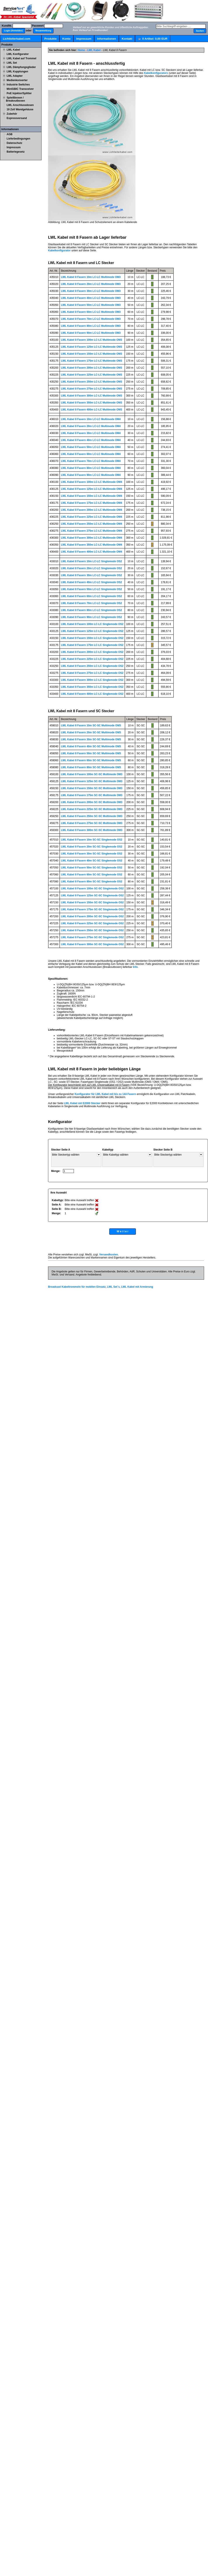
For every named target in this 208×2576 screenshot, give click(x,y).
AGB (9, 134)
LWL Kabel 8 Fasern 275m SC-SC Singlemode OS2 (92, 937)
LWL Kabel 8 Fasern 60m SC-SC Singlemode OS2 (91, 874)
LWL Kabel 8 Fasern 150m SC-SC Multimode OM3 (91, 788)
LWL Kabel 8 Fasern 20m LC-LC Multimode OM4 (91, 426)
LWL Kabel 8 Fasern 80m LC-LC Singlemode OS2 (91, 610)
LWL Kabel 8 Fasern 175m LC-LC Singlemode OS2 (92, 645)
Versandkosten (108, 1254)
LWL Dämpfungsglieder (21, 67)
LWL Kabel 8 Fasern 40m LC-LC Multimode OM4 (91, 440)
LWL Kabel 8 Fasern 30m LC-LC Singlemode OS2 (91, 575)
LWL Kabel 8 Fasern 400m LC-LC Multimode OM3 (91, 409)
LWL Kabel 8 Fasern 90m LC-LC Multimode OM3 (91, 332)
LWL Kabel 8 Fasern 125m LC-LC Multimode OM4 (91, 488)
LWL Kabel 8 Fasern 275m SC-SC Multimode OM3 (91, 823)
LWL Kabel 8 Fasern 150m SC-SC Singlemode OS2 (92, 902)
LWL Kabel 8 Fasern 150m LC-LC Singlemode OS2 (92, 638)
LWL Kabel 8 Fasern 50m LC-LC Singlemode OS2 (91, 589)
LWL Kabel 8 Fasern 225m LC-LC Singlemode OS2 (92, 659)
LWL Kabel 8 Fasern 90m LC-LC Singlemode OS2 (91, 617)
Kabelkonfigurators (156, 73)
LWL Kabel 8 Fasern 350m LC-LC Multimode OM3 (91, 402)
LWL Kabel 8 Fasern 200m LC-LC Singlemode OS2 (92, 652)
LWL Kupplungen (17, 71)
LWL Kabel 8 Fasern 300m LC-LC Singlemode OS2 (92, 679)
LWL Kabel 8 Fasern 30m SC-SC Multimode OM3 (91, 739)
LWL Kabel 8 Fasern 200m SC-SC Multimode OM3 (91, 802)
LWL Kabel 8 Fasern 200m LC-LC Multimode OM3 (91, 367)
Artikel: (152, 39)
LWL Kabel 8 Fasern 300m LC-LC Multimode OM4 (91, 537)
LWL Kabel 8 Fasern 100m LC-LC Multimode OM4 (91, 482)
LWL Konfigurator (18, 54)
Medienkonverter (17, 80)
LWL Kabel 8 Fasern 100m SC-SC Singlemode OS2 (92, 888)
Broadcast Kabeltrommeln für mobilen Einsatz (77, 1286)
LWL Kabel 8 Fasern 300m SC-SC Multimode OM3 (91, 830)
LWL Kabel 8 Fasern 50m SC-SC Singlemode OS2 (91, 867)
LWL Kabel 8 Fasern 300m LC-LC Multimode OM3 (91, 395)
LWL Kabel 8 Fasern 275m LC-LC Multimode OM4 (91, 530)
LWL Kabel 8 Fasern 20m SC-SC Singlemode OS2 (91, 846)
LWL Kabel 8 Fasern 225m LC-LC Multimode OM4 (91, 516)
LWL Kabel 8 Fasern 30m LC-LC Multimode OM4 (91, 433)
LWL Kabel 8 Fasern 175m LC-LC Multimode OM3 (91, 360)
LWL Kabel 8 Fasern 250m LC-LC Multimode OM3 (91, 381)
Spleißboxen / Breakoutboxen (15, 99)
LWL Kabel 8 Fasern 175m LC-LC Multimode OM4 (91, 502)
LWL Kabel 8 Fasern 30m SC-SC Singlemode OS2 (91, 853)
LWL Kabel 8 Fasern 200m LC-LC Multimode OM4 (91, 509)
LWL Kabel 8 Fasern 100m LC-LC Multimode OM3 (91, 339)
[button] (13, 30)
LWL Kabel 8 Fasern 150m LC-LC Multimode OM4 (91, 495)
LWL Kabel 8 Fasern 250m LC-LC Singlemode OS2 (92, 665)
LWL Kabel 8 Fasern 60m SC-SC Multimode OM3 (91, 760)
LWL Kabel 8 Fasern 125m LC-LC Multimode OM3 (91, 346)
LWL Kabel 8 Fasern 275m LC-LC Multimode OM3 (91, 388)
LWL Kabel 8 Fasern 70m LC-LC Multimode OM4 (91, 461)
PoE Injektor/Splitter (19, 93)
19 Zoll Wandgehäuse (20, 109)
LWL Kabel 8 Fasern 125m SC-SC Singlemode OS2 (92, 895)
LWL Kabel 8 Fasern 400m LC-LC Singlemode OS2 (92, 693)
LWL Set (12, 62)
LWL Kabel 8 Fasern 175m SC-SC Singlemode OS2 (92, 909)
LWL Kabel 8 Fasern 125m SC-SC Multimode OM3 (91, 781)
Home (81, 50)
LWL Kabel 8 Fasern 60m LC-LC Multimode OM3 (91, 311)
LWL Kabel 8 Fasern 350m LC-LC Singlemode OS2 (92, 686)
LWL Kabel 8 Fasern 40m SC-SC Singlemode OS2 (91, 860)
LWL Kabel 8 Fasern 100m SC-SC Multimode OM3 (91, 774)
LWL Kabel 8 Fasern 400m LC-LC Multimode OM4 (91, 551)
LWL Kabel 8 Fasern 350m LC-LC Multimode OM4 (91, 544)
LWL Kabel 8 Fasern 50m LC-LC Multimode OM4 (91, 447)
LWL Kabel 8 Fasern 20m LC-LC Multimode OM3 (91, 284)
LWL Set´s (113, 1286)
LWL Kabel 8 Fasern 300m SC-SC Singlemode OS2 (92, 944)
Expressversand (17, 118)
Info (135, 967)
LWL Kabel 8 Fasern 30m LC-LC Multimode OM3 (91, 291)
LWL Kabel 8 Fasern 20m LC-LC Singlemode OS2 (91, 568)
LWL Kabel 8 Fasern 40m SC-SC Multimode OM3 (91, 746)
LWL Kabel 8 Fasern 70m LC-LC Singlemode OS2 (91, 603)
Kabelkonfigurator (59, 250)
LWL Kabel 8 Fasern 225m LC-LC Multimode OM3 (91, 374)
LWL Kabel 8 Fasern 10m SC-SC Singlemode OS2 (91, 839)
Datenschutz (14, 143)
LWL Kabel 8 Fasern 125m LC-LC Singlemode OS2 (92, 631)
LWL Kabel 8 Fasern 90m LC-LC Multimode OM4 (91, 475)
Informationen (106, 38)
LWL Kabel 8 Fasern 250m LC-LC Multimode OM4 (91, 523)
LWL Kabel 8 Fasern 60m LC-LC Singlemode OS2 (91, 596)
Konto (66, 38)
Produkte (50, 38)
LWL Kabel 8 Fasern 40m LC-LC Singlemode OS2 (91, 582)
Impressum (83, 38)
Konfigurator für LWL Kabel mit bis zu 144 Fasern (105, 1094)
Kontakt (127, 38)
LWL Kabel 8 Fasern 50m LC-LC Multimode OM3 (91, 304)
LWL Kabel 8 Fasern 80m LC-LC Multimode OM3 (91, 325)
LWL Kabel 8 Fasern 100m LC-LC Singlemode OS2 (92, 624)
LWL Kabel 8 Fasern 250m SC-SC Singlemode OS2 (92, 930)
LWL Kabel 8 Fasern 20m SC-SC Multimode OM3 (91, 732)
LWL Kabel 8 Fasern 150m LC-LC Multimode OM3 (91, 353)
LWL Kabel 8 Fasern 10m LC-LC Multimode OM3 (91, 277)
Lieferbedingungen (18, 138)
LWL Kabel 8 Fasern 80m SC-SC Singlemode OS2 (91, 881)
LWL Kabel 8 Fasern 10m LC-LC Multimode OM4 (91, 419)
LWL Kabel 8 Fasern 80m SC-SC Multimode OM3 (91, 767)
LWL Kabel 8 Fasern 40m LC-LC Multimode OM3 (91, 298)
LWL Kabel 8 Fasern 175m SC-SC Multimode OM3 (91, 795)
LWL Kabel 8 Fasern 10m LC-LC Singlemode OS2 (91, 561)
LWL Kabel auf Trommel (21, 58)
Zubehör (12, 113)
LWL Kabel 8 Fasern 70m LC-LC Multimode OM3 (91, 318)
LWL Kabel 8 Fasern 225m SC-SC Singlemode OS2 (92, 923)
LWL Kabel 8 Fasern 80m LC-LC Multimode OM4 (91, 468)
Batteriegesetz (15, 151)
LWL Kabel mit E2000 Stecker (82, 1103)
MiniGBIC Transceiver (20, 88)
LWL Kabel (13, 49)
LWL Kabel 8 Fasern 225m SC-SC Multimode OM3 (91, 809)
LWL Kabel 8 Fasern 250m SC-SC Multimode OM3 (91, 816)
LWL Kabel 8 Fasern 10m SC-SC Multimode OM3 (91, 725)
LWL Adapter (15, 75)
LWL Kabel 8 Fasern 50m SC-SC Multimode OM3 (91, 753)
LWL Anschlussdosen (20, 105)
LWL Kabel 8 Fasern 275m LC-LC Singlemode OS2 (92, 672)
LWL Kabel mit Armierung (137, 1286)
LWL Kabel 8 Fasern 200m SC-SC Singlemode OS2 (92, 916)
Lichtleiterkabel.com (16, 38)
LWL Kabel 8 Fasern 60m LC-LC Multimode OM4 (91, 454)
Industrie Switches (18, 84)
